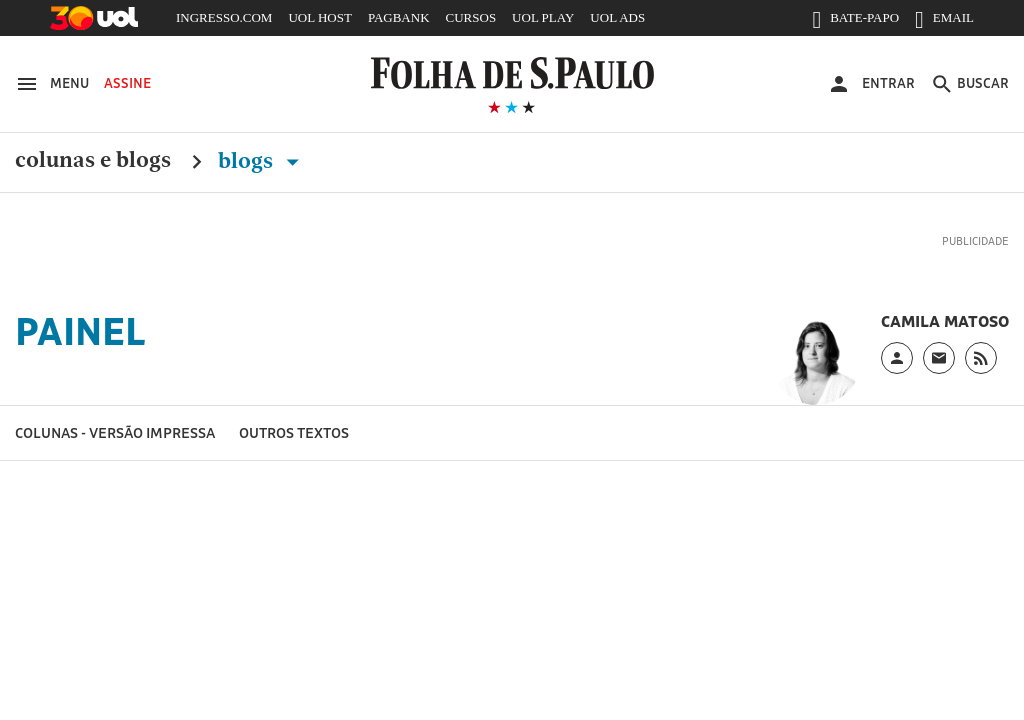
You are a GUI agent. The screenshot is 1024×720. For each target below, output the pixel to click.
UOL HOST (319, 17)
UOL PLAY (543, 17)
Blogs (262, 161)
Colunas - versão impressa (115, 432)
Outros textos (294, 432)
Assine (127, 83)
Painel (80, 331)
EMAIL (944, 22)
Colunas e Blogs (93, 161)
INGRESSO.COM (224, 17)
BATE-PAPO (855, 22)
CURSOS (471, 17)
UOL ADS (617, 17)
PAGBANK (399, 17)
